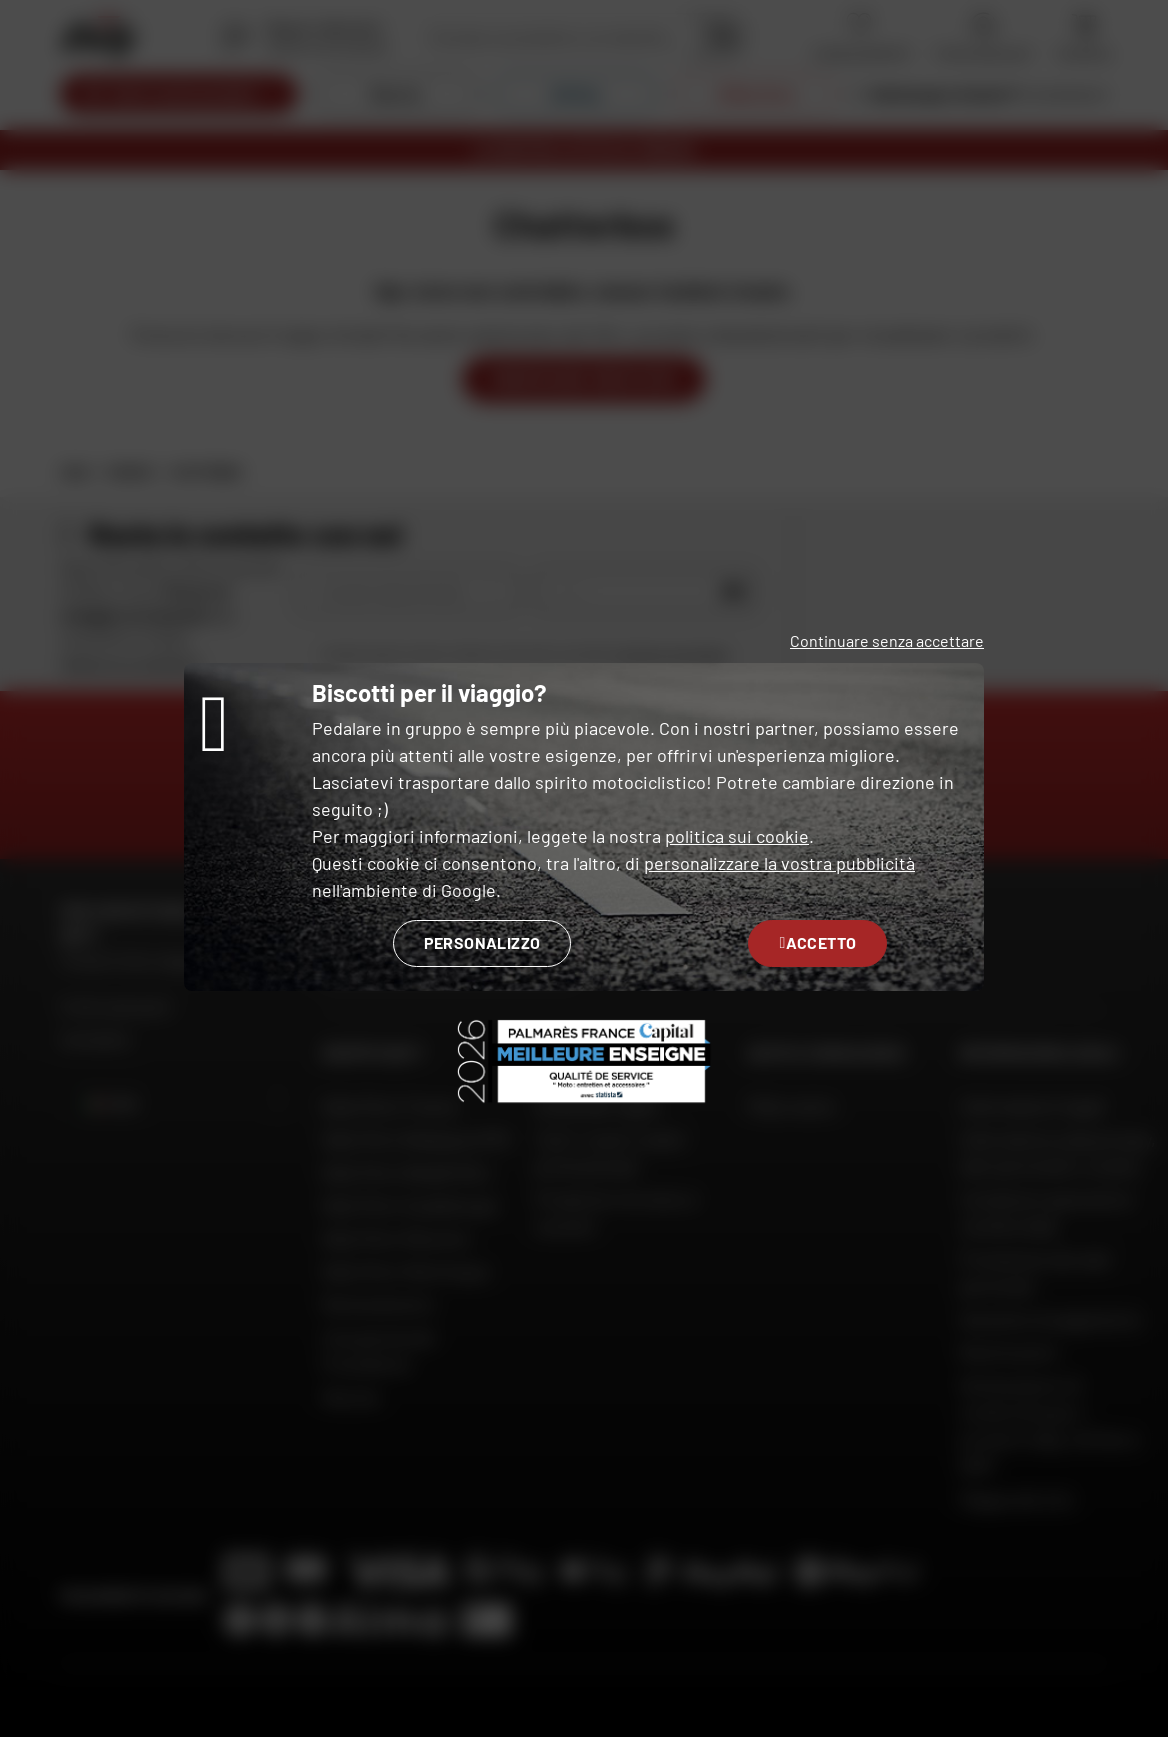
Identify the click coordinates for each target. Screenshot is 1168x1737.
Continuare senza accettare (887, 640)
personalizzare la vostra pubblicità (779, 863)
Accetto (817, 942)
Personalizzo (482, 942)
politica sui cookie (737, 836)
